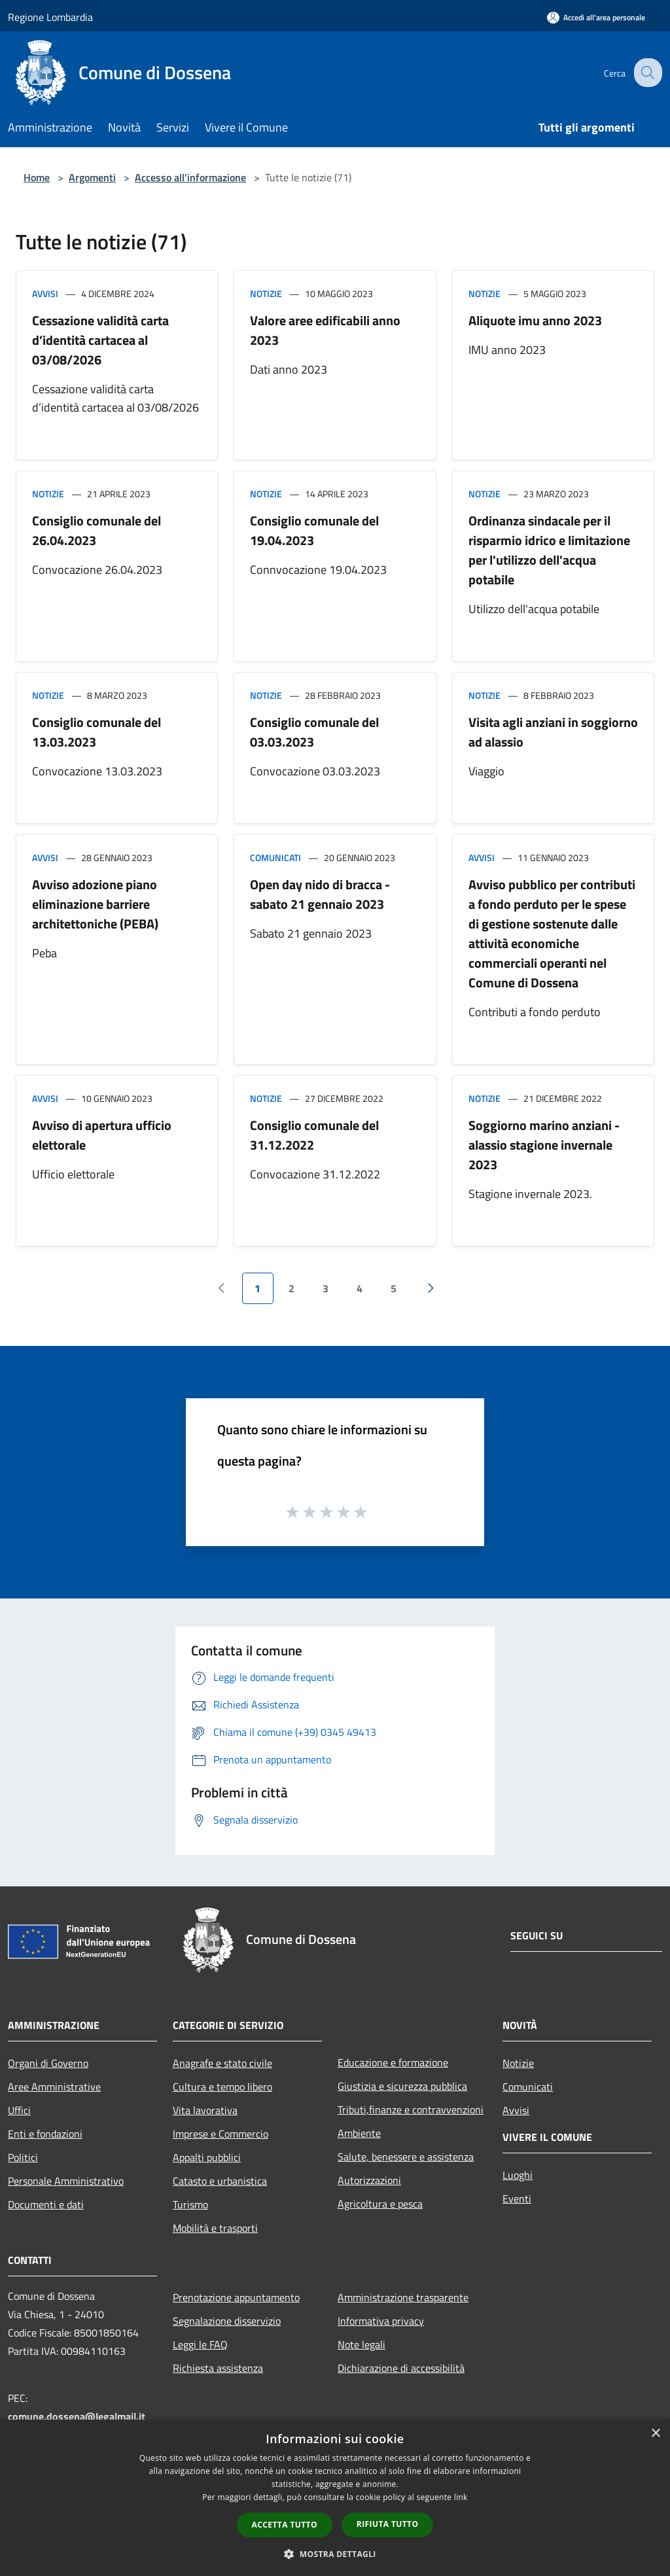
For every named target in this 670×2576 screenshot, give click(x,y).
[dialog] (335, 2498)
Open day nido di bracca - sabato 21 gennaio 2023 (320, 894)
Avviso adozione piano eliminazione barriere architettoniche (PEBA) (95, 904)
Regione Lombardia (50, 17)
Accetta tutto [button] (284, 2524)
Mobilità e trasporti (215, 2228)
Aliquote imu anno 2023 (535, 320)
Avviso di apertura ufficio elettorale (101, 1135)
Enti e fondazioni (45, 2134)
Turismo (190, 2204)
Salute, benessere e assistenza (406, 2156)
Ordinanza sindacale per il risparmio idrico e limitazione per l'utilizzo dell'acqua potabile (549, 550)
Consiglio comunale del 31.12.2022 (314, 1135)
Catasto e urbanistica (220, 2181)
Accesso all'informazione (190, 177)
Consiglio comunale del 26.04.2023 (96, 530)
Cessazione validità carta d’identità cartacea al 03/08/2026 (100, 340)
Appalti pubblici (207, 2157)
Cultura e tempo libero (222, 2086)
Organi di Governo (48, 2063)
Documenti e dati (46, 2204)
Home (37, 177)
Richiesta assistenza (218, 2368)
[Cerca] (646, 72)
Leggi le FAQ (200, 2344)
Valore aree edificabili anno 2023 (325, 330)
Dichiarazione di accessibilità (401, 2368)
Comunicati (275, 857)
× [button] (655, 2434)
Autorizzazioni (369, 2180)
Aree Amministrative (54, 2086)
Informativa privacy (381, 2321)
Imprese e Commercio (220, 2134)
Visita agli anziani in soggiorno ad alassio (553, 732)
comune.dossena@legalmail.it (76, 2416)
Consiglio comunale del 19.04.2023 (314, 530)
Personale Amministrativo (66, 2181)
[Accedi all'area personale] (596, 17)
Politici (23, 2157)
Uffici (19, 2110)
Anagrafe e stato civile (222, 2063)
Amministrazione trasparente (403, 2297)
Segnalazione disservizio (227, 2321)
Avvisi (45, 293)
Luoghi (517, 2175)
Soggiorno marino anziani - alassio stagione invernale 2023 (544, 1144)
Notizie (266, 293)
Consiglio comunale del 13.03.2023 (96, 732)
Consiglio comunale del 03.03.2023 (314, 732)
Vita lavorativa (205, 2110)
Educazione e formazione (393, 2062)
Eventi (516, 2198)
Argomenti (92, 177)
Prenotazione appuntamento (236, 2297)
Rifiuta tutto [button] (388, 2524)
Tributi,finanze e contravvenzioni (411, 2109)
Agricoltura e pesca (380, 2204)
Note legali (361, 2344)
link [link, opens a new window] (461, 2497)
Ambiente (359, 2133)
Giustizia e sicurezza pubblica (402, 2086)
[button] (335, 2553)
